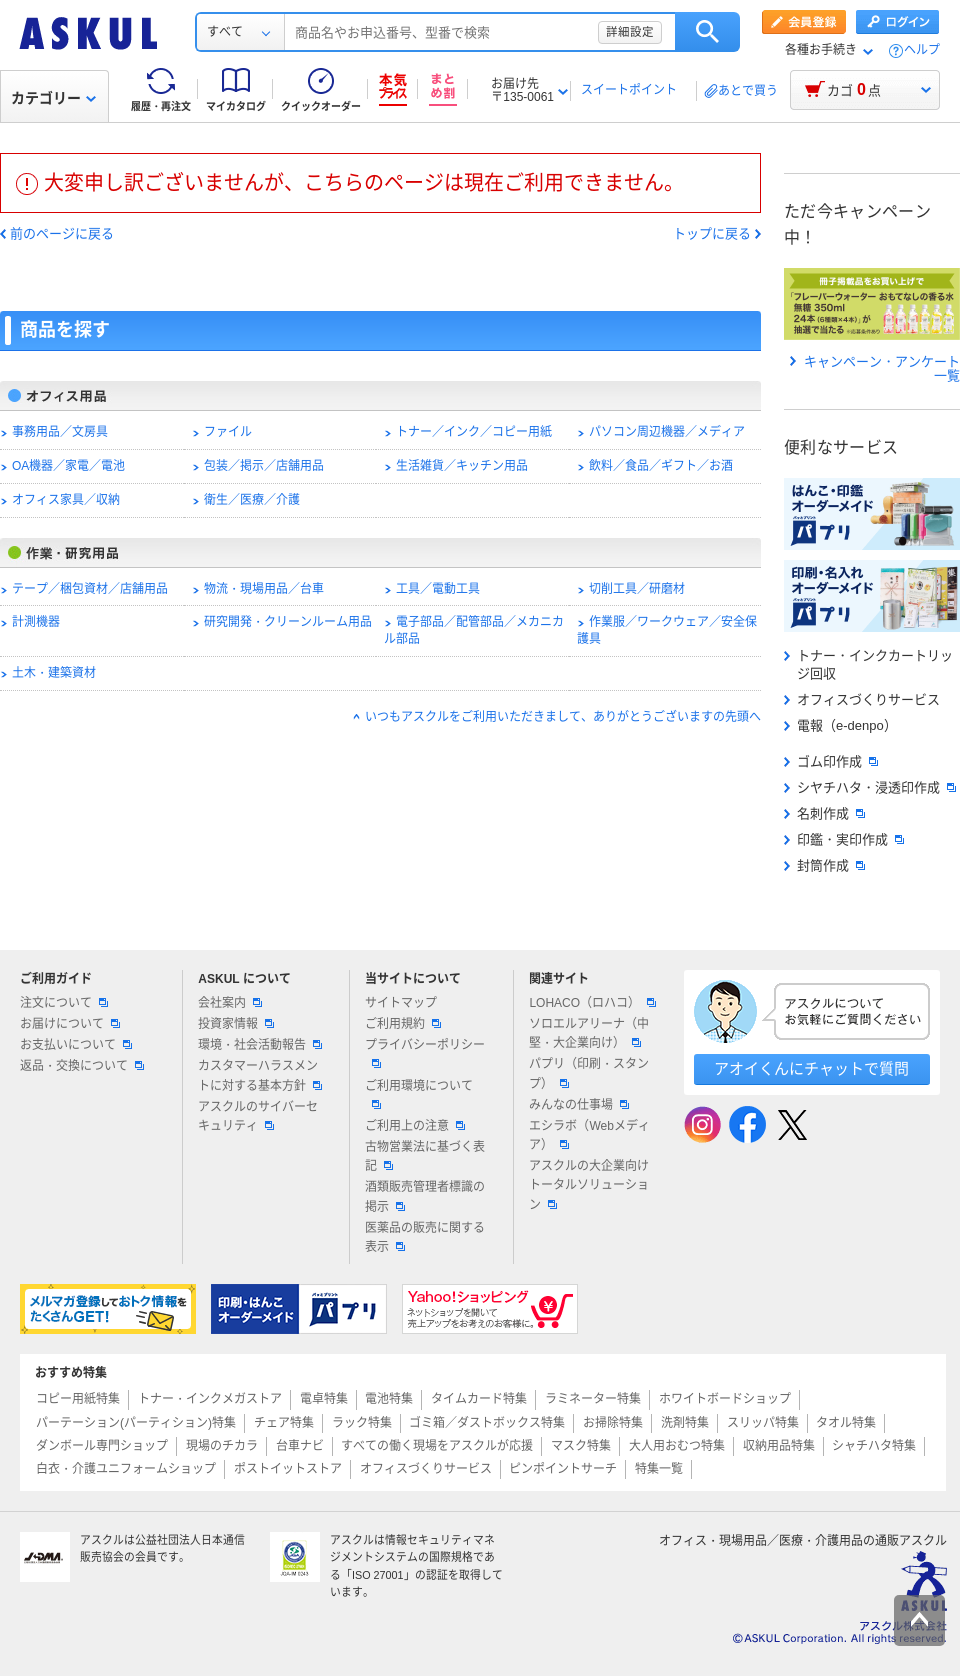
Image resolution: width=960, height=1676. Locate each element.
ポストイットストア (288, 1469)
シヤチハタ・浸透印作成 (870, 787)
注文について (64, 1003)
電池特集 (389, 1399)
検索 (707, 32)
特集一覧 (659, 1469)
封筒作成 (824, 865)
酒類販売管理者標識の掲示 (425, 1196)
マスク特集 (581, 1446)
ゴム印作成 (831, 761)
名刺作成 (824, 813)
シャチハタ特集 (874, 1446)
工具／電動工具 (438, 589)
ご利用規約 (403, 1024)
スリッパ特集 (763, 1423)
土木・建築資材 (54, 673)
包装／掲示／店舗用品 (264, 466)
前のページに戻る (62, 234)
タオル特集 (846, 1423)
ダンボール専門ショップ (102, 1446)
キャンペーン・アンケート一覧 (875, 369)
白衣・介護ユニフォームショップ (126, 1469)
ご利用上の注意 (415, 1126)
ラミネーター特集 (593, 1399)
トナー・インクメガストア (210, 1399)
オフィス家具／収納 (66, 500)
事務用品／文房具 (60, 432)
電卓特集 (324, 1399)
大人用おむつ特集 (677, 1446)
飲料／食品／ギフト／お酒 (661, 466)
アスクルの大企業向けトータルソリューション (589, 1185)
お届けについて (70, 1024)
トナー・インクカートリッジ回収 (868, 664)
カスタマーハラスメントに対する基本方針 (260, 1075)
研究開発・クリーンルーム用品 (288, 622)
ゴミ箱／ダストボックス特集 (487, 1423)
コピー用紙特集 (78, 1399)
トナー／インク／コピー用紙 (474, 432)
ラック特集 (362, 1423)
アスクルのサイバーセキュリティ (258, 1116)
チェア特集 (284, 1423)
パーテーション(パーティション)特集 (136, 1423)
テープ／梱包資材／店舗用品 (90, 589)
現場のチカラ (222, 1446)
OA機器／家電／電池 (68, 466)
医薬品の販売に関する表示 (425, 1237)
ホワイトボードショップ (725, 1399)
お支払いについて (76, 1045)
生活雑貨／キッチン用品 (462, 466)
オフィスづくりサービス (862, 699)
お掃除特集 (613, 1423)
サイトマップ (401, 1003)
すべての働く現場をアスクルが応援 (437, 1446)
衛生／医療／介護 (252, 500)
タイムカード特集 (479, 1399)
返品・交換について (82, 1066)
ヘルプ (922, 50)
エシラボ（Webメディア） (589, 1135)
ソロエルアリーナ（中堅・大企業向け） (589, 1033)
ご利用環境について (419, 1094)
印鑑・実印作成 (844, 839)
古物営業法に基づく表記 (425, 1156)
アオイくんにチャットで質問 (811, 1068)
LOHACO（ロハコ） (592, 1003)
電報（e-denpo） (840, 725)
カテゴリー (53, 98)
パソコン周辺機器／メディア (667, 432)
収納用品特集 (779, 1446)
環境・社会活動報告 (260, 1045)
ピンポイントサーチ (563, 1469)
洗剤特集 (685, 1423)
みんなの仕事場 (579, 1105)
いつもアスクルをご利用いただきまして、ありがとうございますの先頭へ (563, 717)
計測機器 (36, 622)
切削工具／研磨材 (637, 589)
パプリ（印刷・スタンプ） (589, 1073)
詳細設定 (630, 32)
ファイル (228, 432)
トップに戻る (712, 234)
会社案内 (230, 1003)
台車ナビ (300, 1446)
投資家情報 (236, 1024)
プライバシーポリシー (425, 1053)
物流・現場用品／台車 (264, 589)
